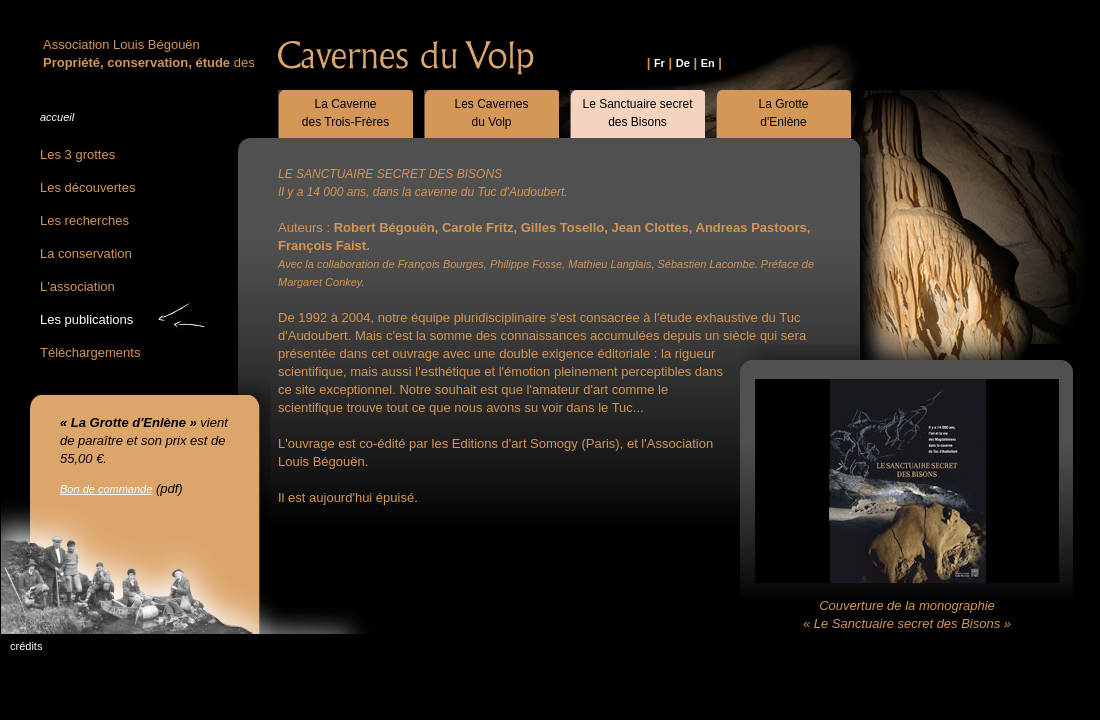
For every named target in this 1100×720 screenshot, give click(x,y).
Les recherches (84, 220)
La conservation (86, 253)
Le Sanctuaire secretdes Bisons (637, 113)
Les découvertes (87, 187)
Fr (659, 63)
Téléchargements (90, 352)
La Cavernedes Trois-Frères (345, 113)
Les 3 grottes (77, 154)
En (708, 63)
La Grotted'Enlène (783, 113)
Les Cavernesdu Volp (491, 113)
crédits (26, 646)
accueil (57, 117)
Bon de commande (106, 489)
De (683, 63)
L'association (77, 286)
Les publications (86, 319)
